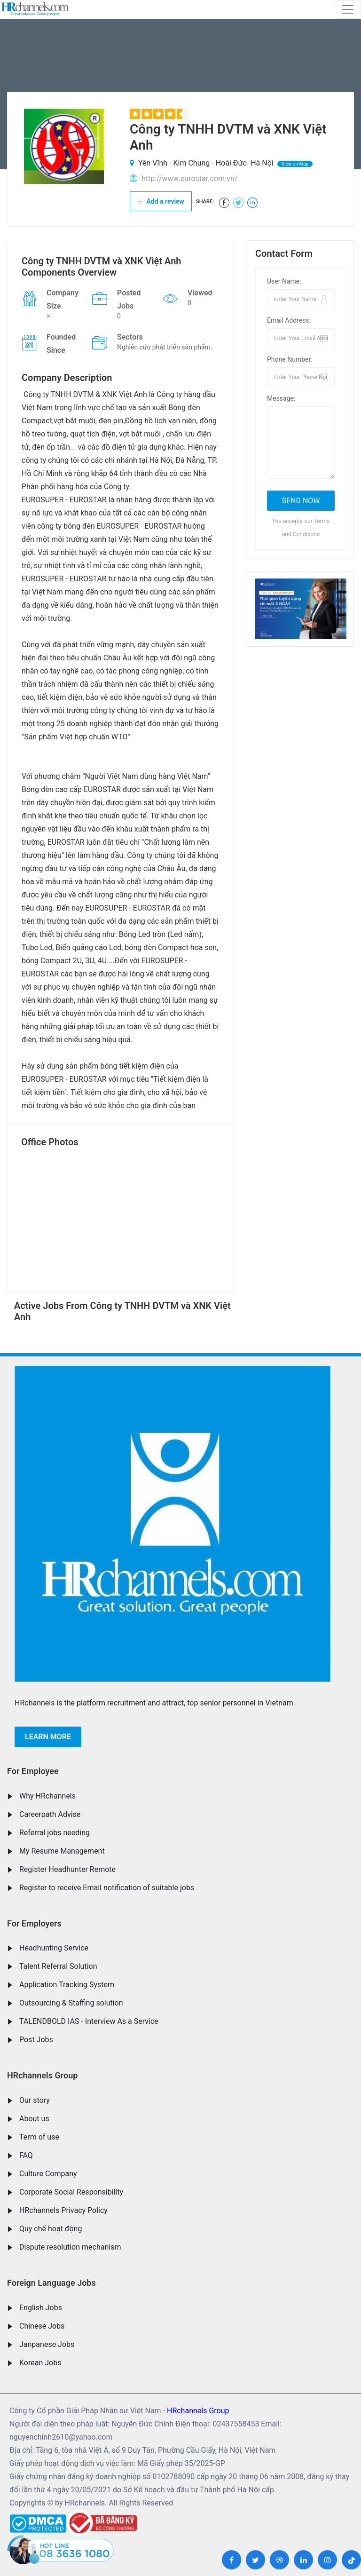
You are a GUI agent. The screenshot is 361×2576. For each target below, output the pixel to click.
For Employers (34, 1923)
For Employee (33, 1771)
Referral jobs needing (54, 1832)
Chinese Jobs (41, 2326)
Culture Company (48, 2173)
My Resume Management (62, 1851)
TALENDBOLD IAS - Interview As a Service (88, 2021)
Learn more (48, 1736)
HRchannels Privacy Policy (63, 2210)
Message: (281, 398)
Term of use (39, 2136)
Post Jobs (36, 2039)
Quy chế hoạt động (50, 2228)
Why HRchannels (47, 1795)
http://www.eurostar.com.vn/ (189, 178)
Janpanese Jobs (46, 2344)
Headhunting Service (53, 1947)
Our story (34, 2100)
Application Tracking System (66, 1984)
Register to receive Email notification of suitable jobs (106, 1887)
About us (34, 2118)
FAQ (26, 2155)
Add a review (160, 201)
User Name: (284, 281)
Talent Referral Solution (58, 1966)
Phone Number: (290, 359)
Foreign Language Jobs (51, 2283)
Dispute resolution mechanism (70, 2247)
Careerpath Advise (49, 1814)
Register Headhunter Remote (67, 1869)
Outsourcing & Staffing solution (71, 2002)
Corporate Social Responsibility (71, 2192)
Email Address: (289, 320)
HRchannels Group (42, 2075)
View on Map (295, 163)
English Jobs (40, 2307)
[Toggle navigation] (348, 9)
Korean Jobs (40, 2362)
